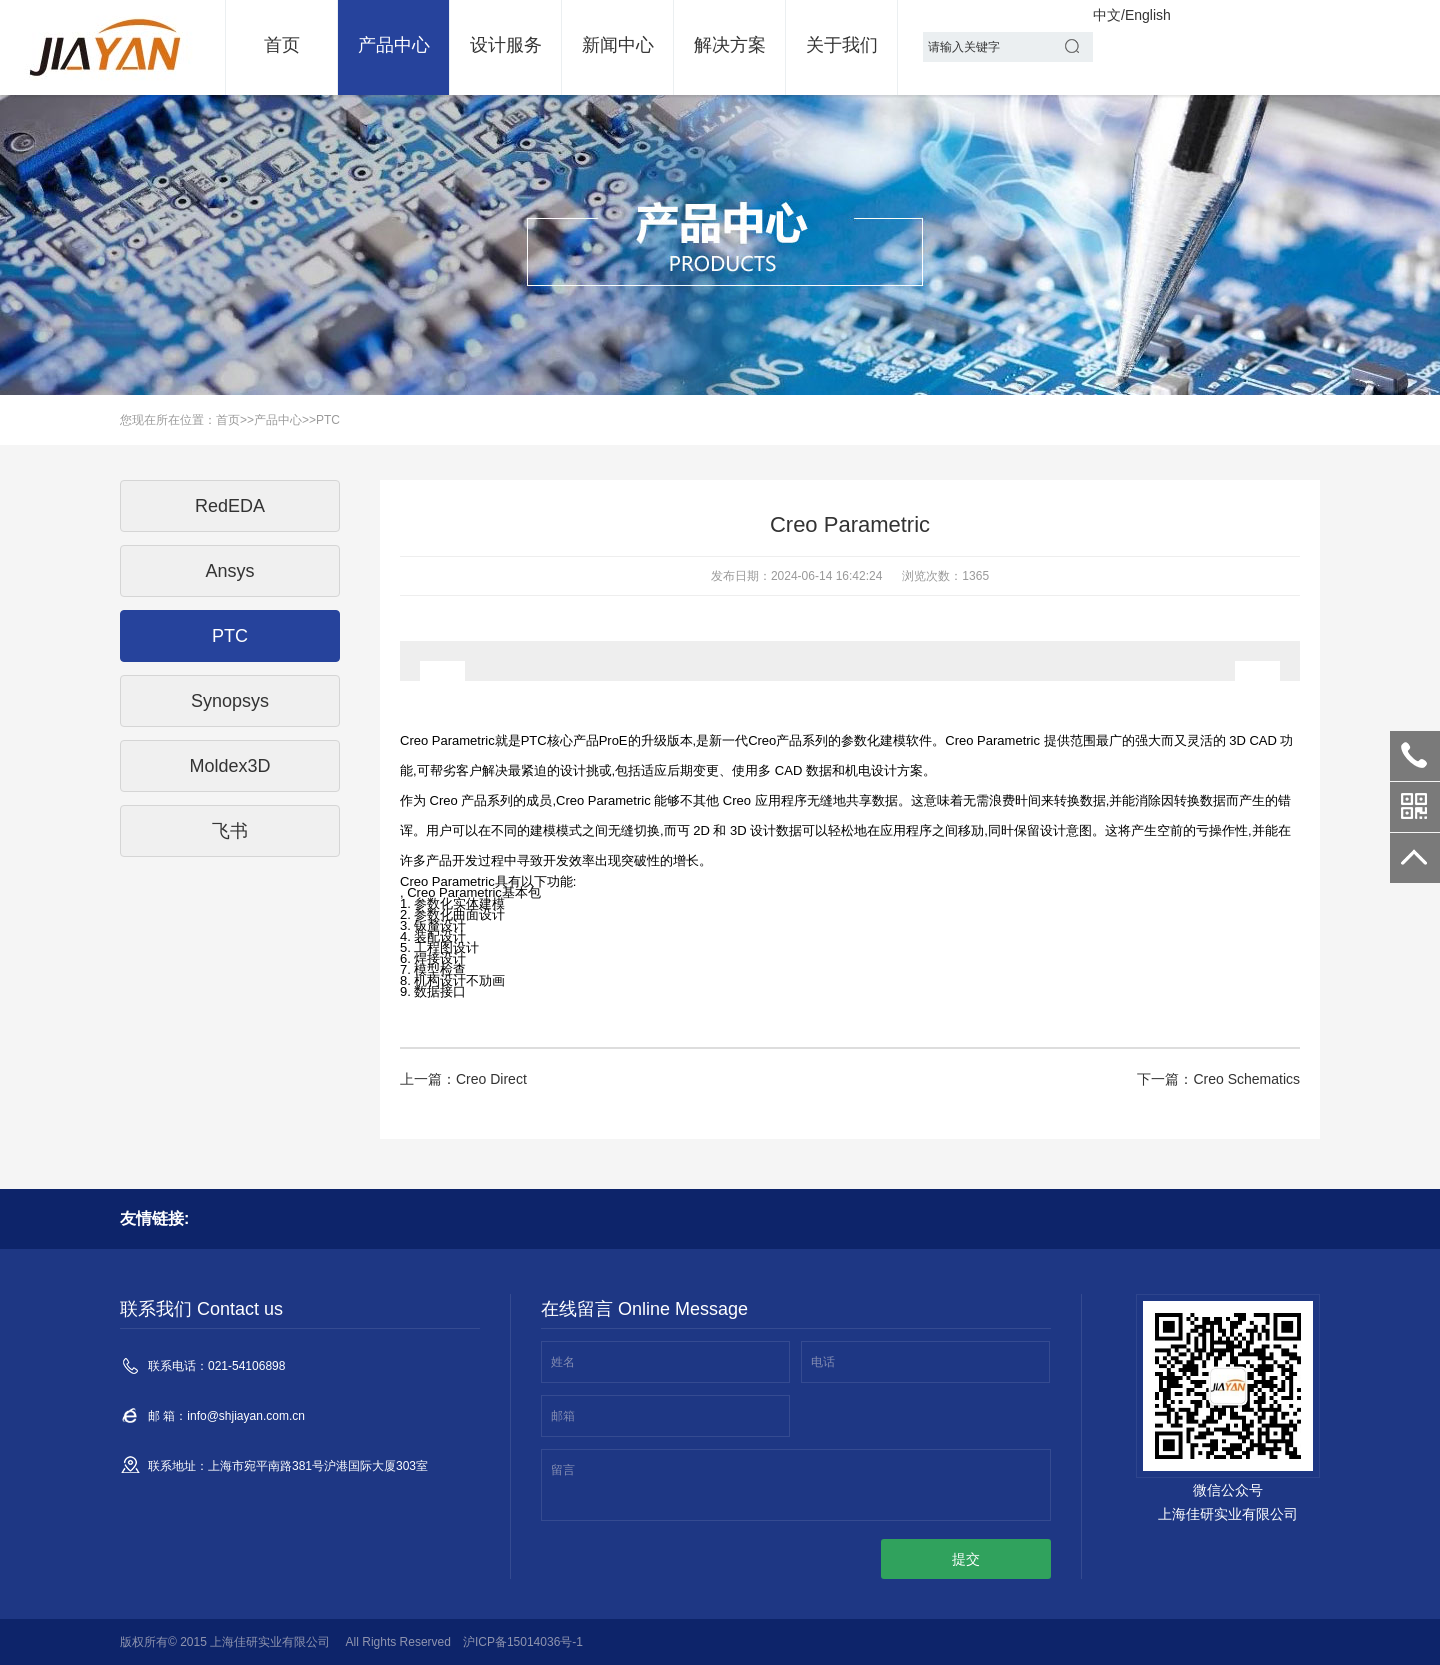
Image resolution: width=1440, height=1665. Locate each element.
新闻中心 (618, 45)
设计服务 (506, 45)
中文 (1107, 15)
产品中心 (394, 45)
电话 (823, 1362)
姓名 (563, 1362)
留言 (563, 1470)
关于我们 (842, 45)
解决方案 (730, 45)
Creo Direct (491, 1079)
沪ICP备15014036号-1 (523, 1642)
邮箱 (563, 1416)
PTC (328, 420)
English (1148, 15)
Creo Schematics (1246, 1079)
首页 (282, 45)
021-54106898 (1415, 756)
